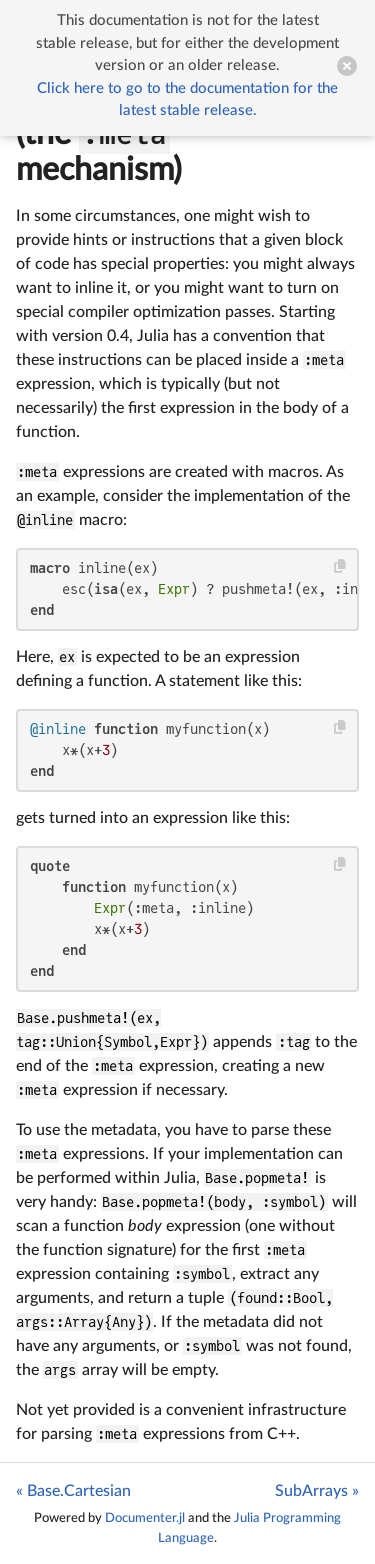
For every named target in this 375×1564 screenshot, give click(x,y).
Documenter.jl (145, 1518)
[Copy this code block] (340, 566)
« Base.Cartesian (73, 1491)
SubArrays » (317, 1491)
